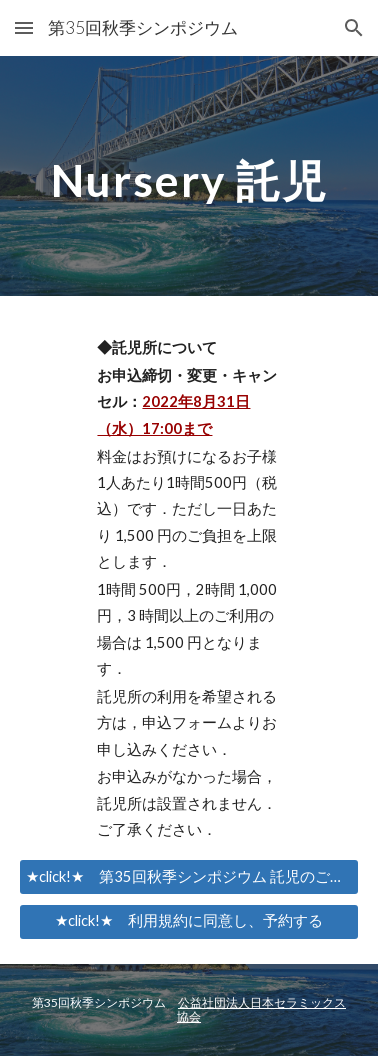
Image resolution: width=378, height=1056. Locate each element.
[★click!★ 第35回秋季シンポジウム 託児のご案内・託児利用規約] (189, 877)
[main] (189, 176)
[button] (24, 27)
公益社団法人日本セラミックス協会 (261, 1009)
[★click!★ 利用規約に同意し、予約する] (189, 921)
